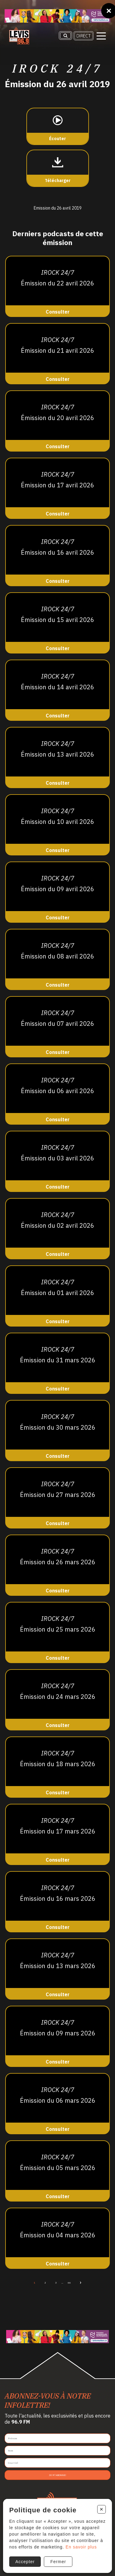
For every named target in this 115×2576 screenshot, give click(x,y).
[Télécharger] (57, 168)
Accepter (25, 2561)
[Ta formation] (57, 16)
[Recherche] (65, 35)
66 (69, 2282)
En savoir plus (81, 2546)
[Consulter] (57, 286)
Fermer (58, 2561)
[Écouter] (57, 126)
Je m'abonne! (57, 2475)
